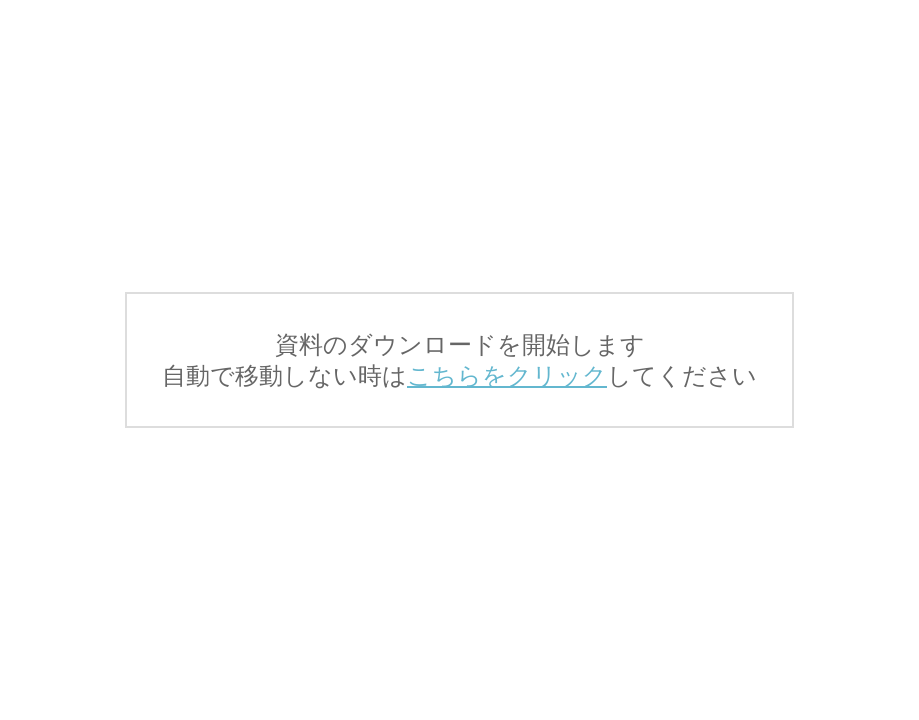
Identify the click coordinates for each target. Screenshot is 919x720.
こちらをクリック (507, 375)
